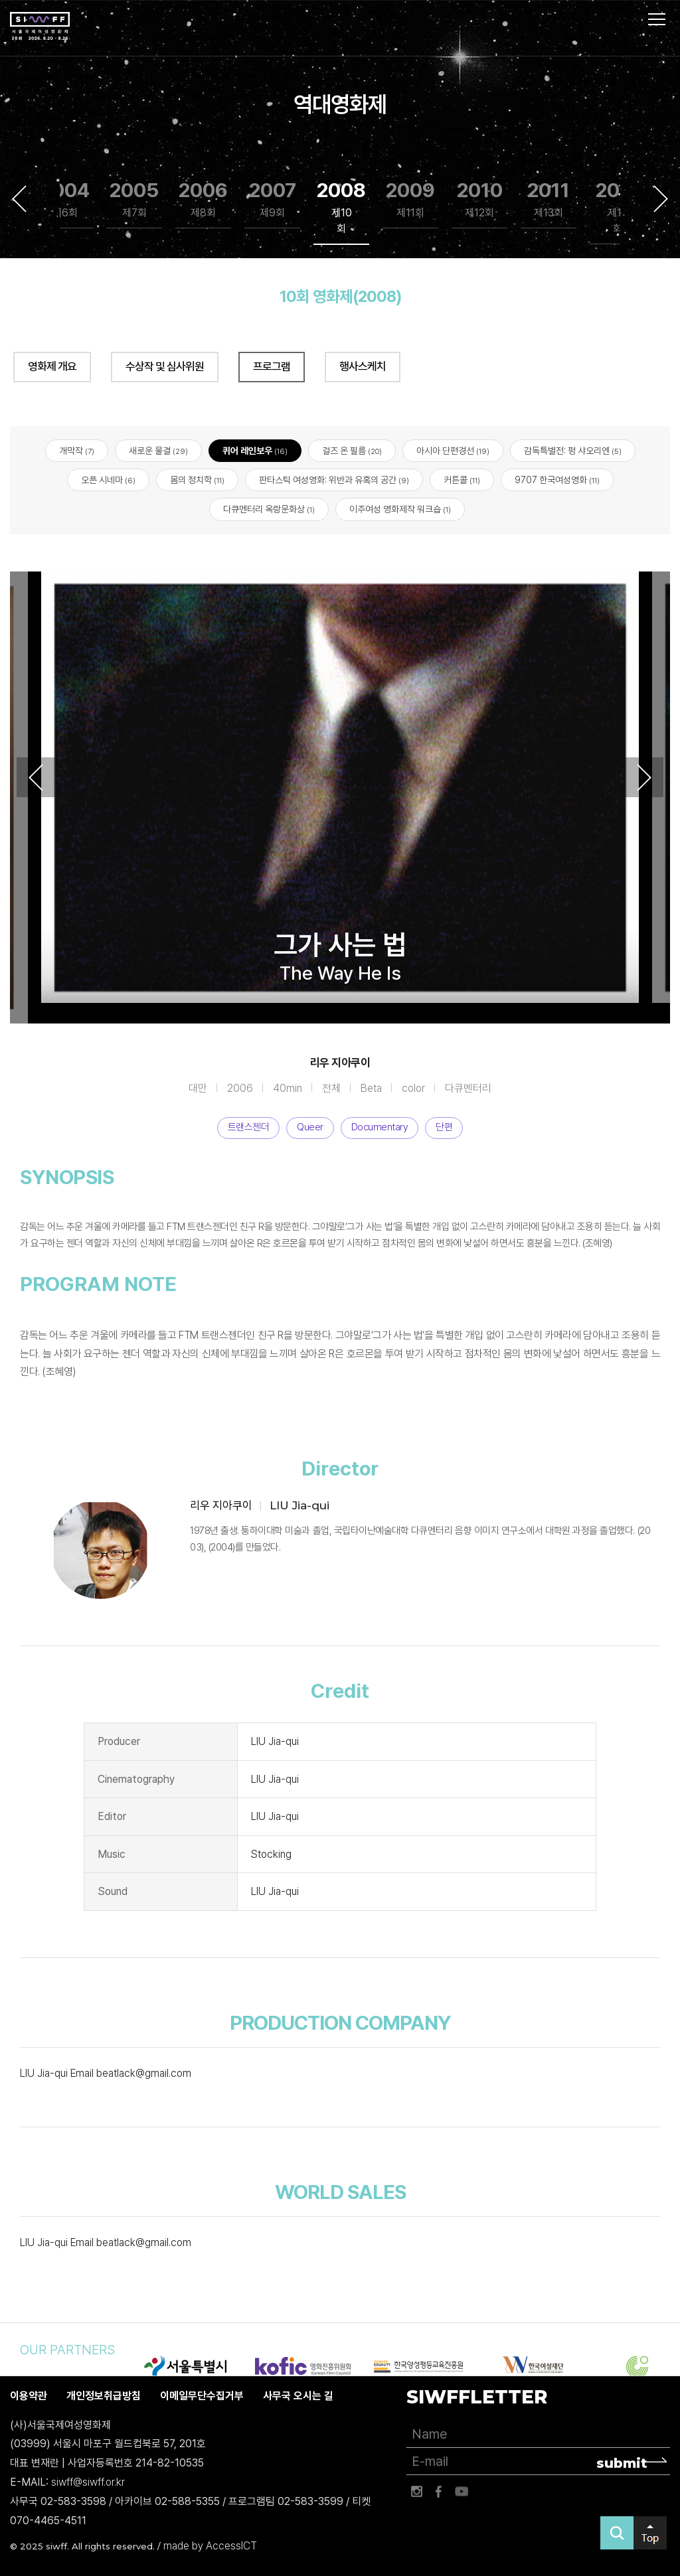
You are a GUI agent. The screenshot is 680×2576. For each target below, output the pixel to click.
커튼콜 (462, 480)
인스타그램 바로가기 (416, 2491)
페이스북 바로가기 (439, 2491)
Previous (19, 198)
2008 (341, 207)
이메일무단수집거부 (202, 2395)
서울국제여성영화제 (40, 26)
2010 (480, 199)
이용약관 (28, 2395)
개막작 (76, 450)
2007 (272, 199)
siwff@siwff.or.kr (88, 2482)
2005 (134, 199)
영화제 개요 (52, 366)
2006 (203, 199)
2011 (548, 199)
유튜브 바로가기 (461, 2491)
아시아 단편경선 (452, 450)
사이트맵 (656, 19)
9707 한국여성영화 (557, 480)
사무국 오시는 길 (298, 2395)
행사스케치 (362, 366)
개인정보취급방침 (103, 2395)
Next (660, 198)
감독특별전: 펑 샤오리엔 (573, 450)
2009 (410, 199)
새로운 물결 (158, 450)
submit (621, 2463)
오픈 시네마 (108, 480)
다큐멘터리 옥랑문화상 (269, 509)
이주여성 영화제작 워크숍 (400, 509)
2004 (65, 199)
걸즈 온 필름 (352, 450)
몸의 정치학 (197, 480)
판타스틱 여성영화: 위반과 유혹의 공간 (334, 480)
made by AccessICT (210, 2546)
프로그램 (271, 366)
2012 (618, 207)
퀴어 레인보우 (255, 450)
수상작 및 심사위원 (165, 366)
